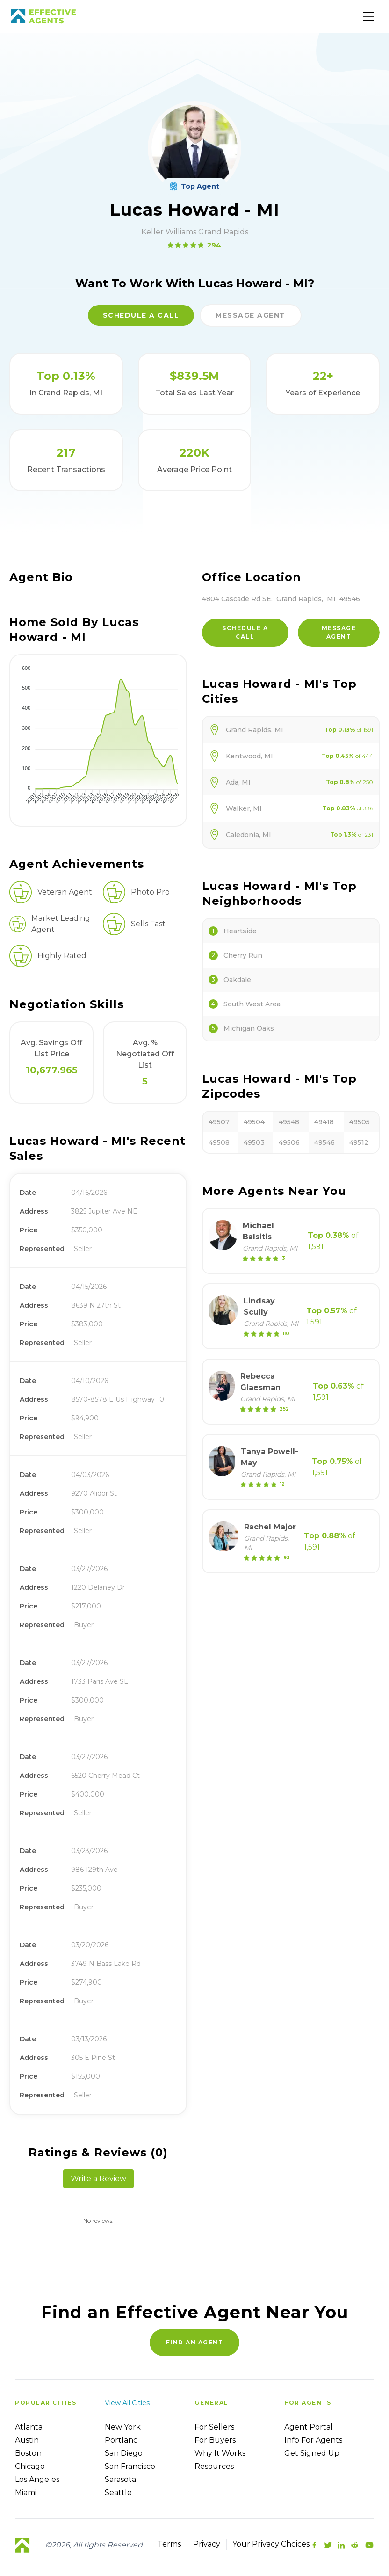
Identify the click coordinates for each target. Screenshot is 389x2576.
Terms (169, 2544)
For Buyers (215, 2440)
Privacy (206, 2544)
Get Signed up (311, 2453)
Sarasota (120, 2479)
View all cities (127, 2403)
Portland (121, 2440)
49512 (358, 1142)
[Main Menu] (368, 16)
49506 (289, 1142)
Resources (214, 2466)
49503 (254, 1142)
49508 (219, 1142)
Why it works (219, 2453)
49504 (254, 1122)
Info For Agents (313, 2440)
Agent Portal (308, 2427)
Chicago (30, 2466)
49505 (359, 1122)
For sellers (214, 2427)
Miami (25, 2492)
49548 (289, 1122)
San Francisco (130, 2466)
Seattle (118, 2492)
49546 (324, 1142)
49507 (219, 1122)
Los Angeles (37, 2479)
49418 (324, 1122)
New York (123, 2427)
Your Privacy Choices (271, 2544)
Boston (28, 2453)
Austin (27, 2440)
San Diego (124, 2453)
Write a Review (98, 2178)
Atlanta (29, 2427)
